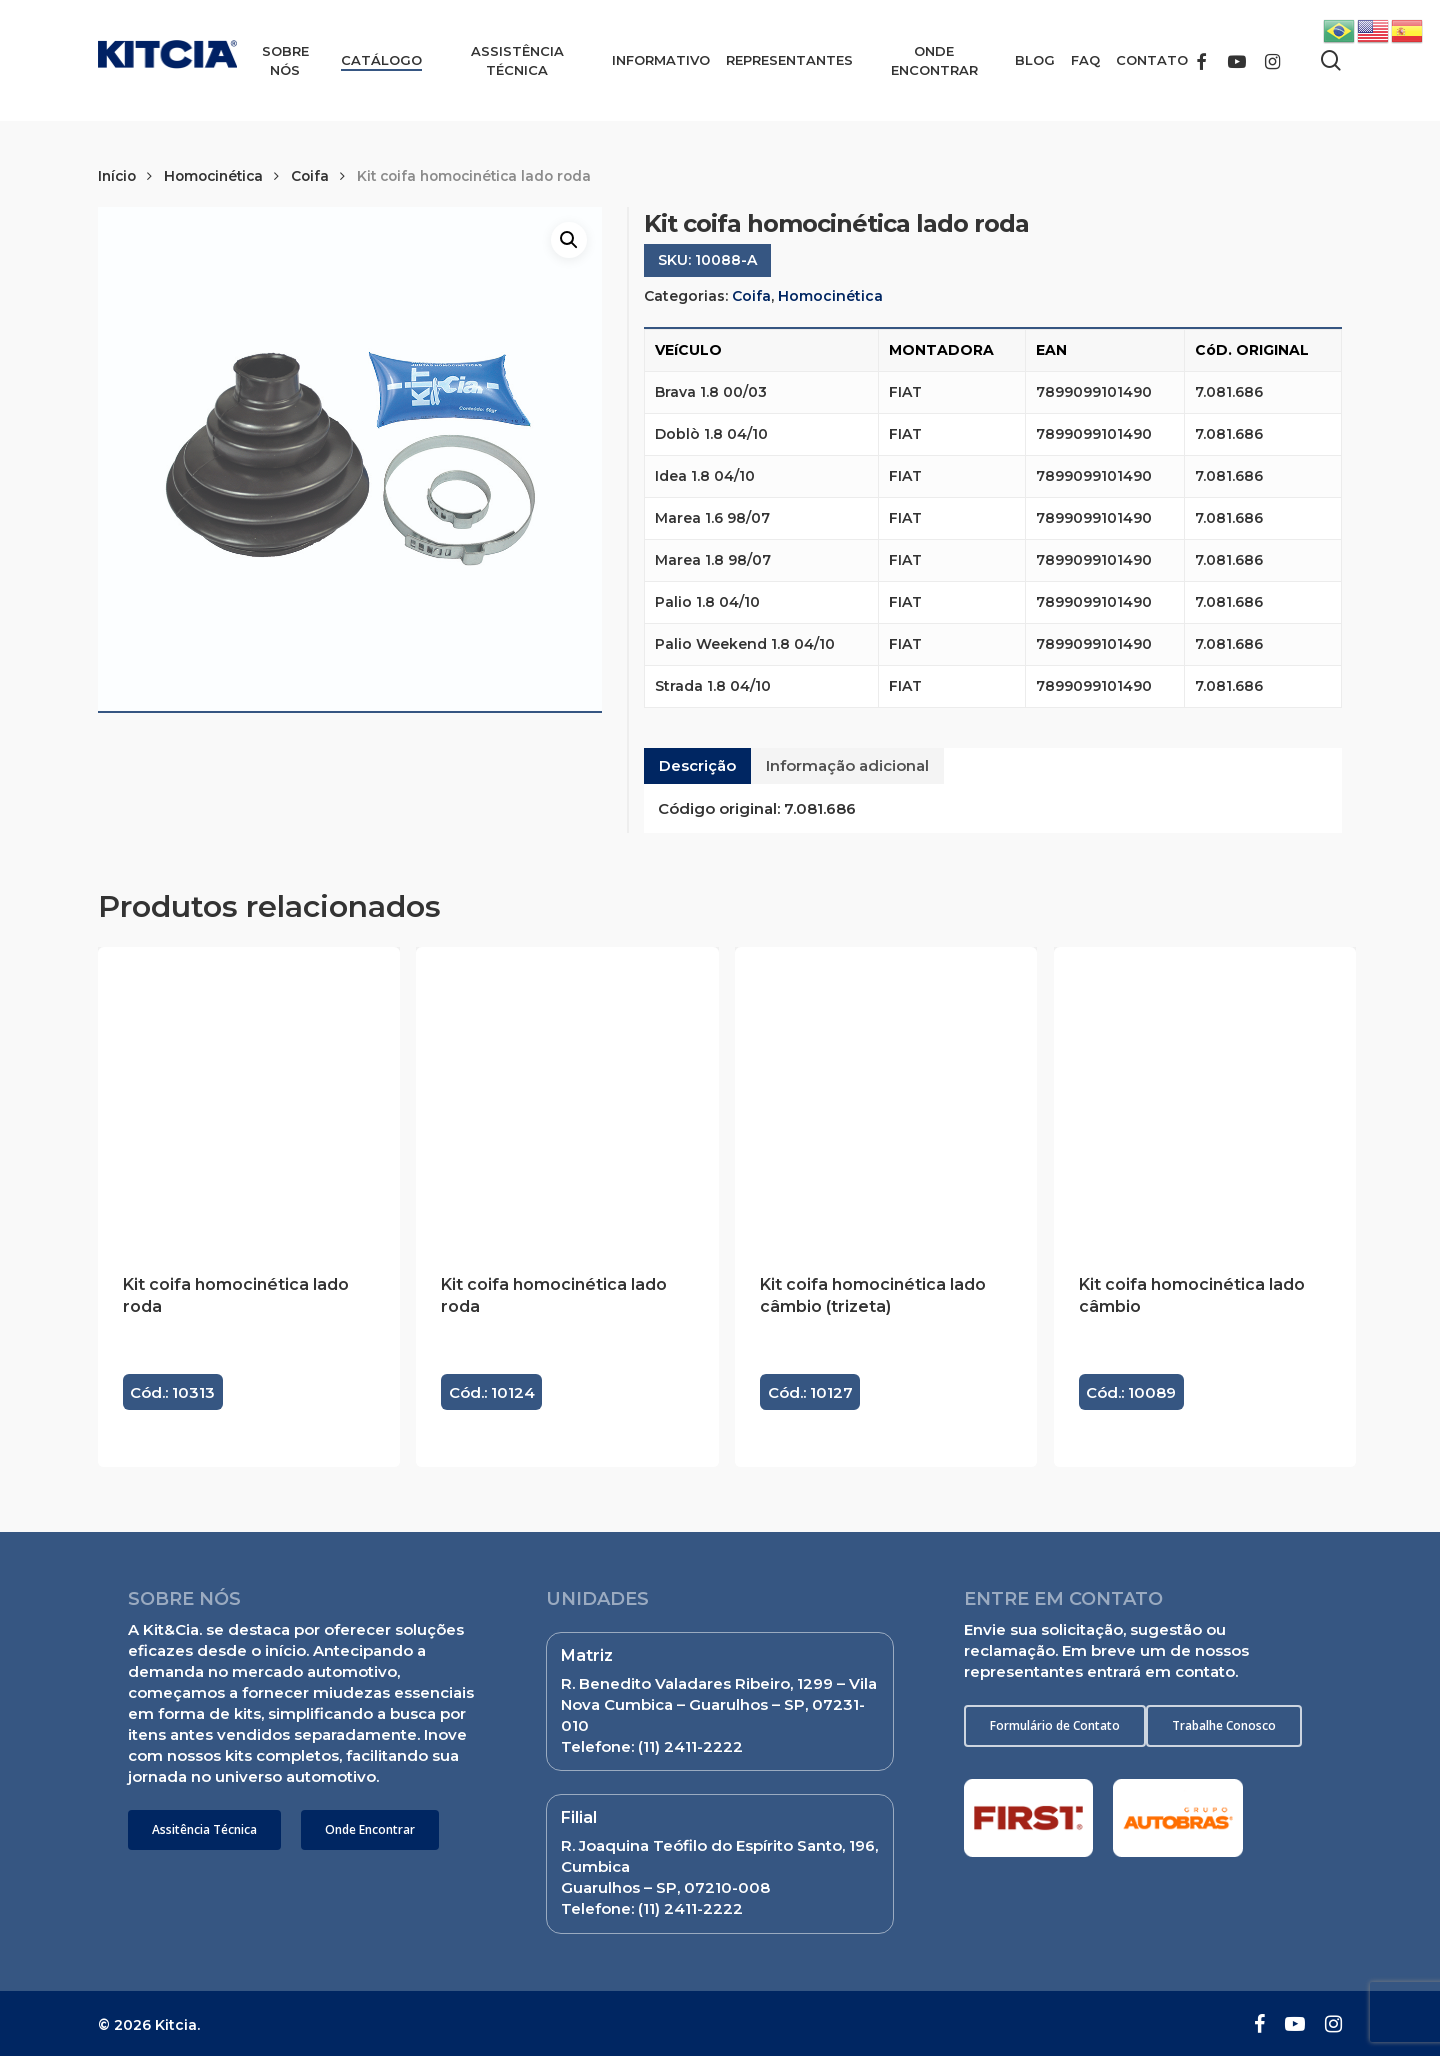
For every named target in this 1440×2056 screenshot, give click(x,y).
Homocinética (213, 176)
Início (117, 176)
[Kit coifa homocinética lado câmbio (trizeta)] (886, 1098)
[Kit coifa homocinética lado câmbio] (1205, 1098)
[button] (204, 1830)
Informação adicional (847, 765)
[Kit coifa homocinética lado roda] (249, 1098)
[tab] (697, 766)
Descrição (697, 765)
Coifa (310, 176)
